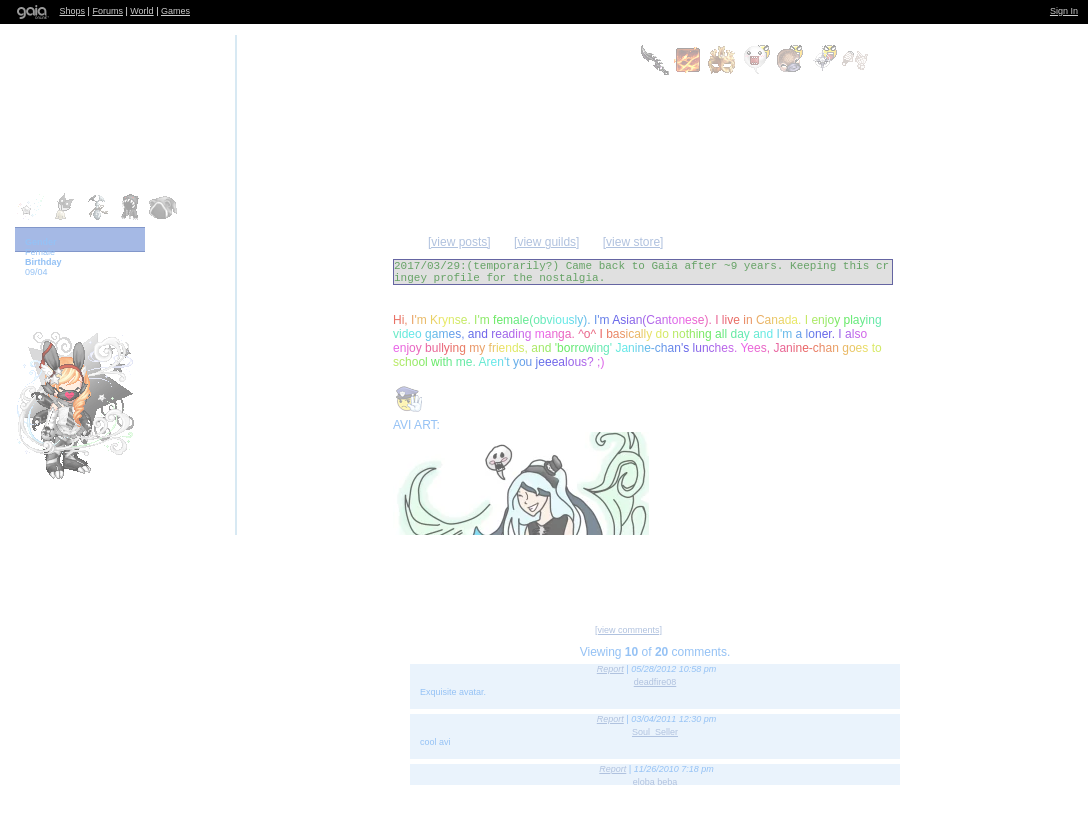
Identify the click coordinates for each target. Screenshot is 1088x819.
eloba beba (655, 782)
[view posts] (459, 242)
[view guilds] (546, 242)
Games (175, 11)
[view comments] (628, 630)
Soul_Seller (655, 732)
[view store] (633, 242)
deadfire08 (655, 682)
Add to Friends (426, 572)
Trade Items (815, 572)
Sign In (1064, 11)
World (141, 11)
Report (610, 669)
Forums (107, 11)
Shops (73, 11)
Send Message (606, 572)
